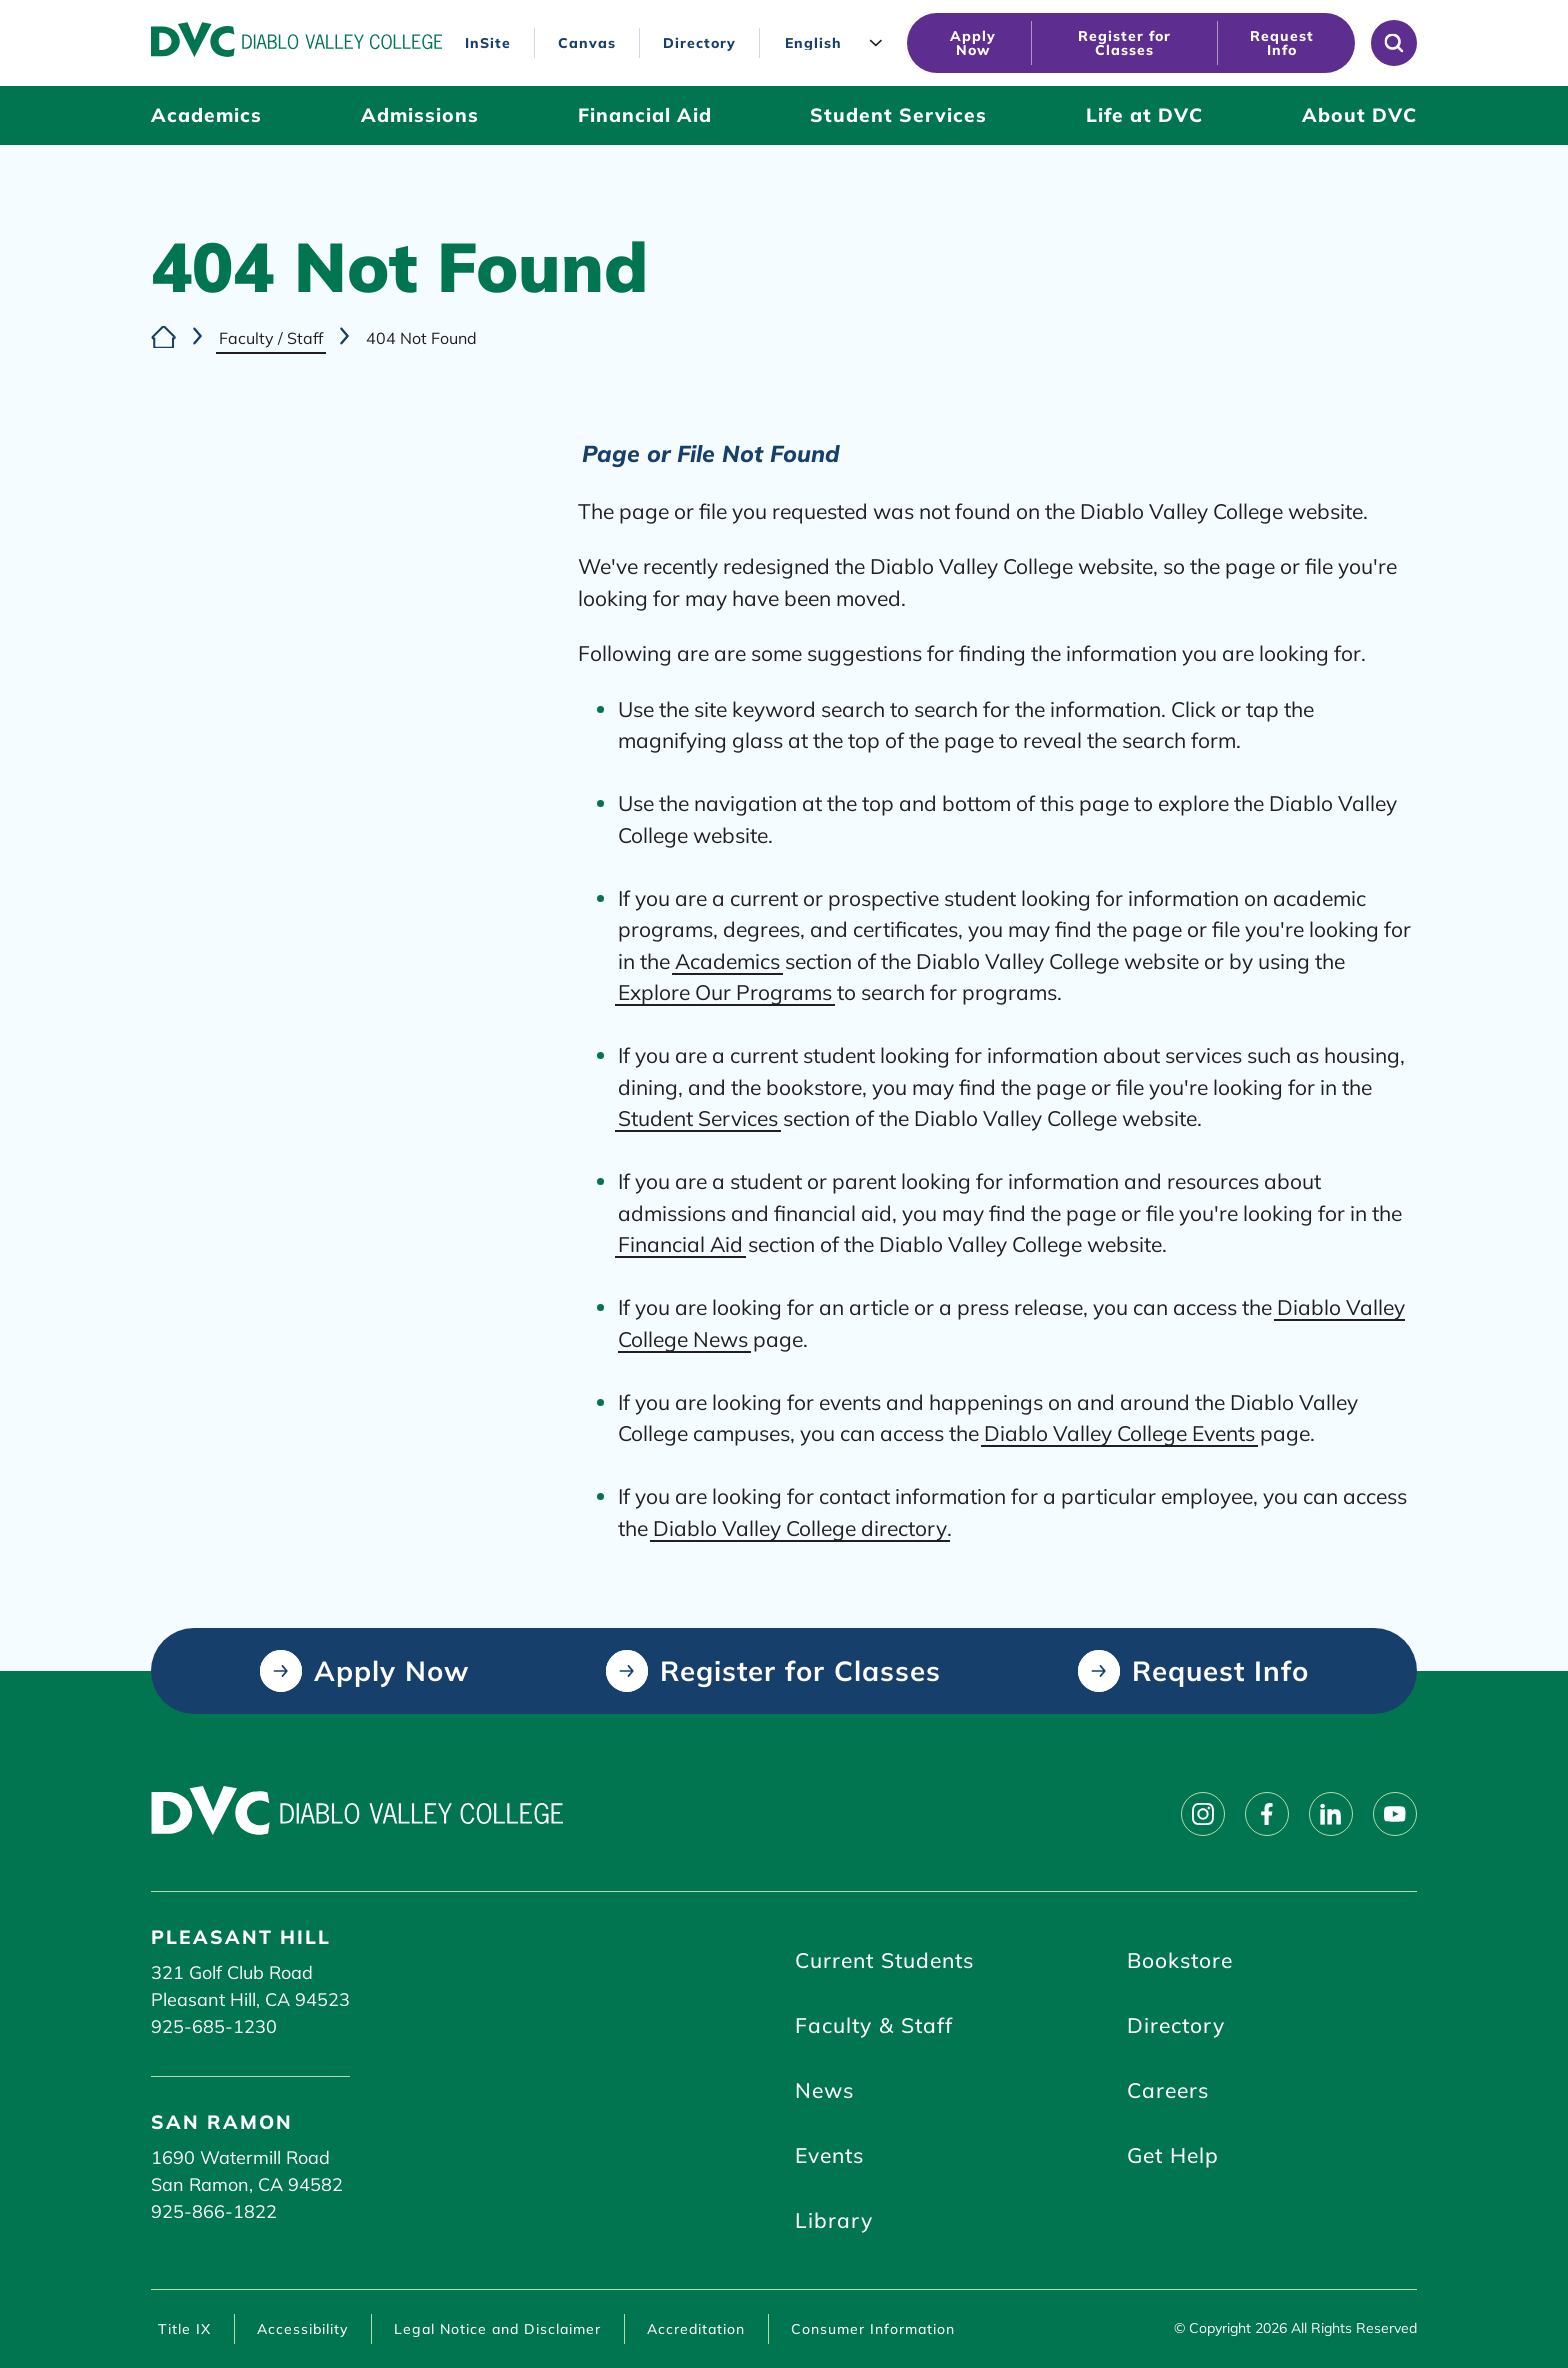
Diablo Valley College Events (1119, 1433)
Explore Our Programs (725, 992)
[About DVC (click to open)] (1359, 115)
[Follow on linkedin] (1331, 1814)
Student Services (698, 1118)
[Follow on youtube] (1395, 1814)
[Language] (838, 43)
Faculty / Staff (271, 338)
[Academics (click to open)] (206, 115)
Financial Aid (680, 1244)
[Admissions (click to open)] (420, 115)
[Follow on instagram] (1203, 1814)
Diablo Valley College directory (800, 1527)
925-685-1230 (214, 2026)
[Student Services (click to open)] (898, 115)
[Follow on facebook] (1267, 1814)
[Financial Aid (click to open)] (645, 115)
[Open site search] (1394, 43)
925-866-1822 (214, 2211)
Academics (727, 960)
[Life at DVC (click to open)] (1144, 115)
